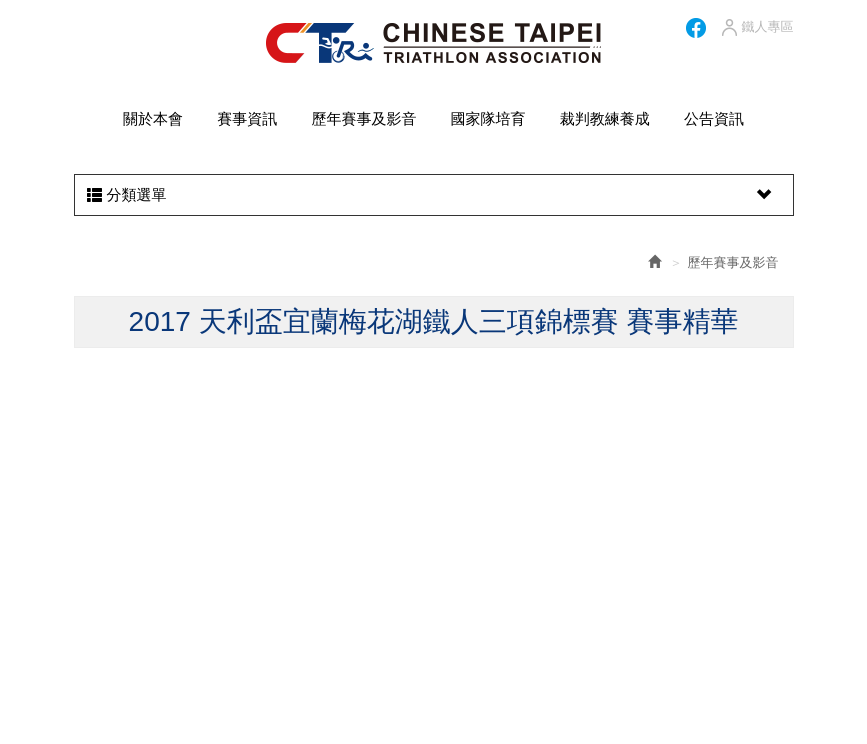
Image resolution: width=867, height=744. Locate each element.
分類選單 (431, 195)
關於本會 (153, 118)
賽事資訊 (247, 118)
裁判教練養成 (605, 118)
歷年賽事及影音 (363, 118)
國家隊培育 (488, 118)
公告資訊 (714, 118)
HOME (433, 43)
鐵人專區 (756, 28)
